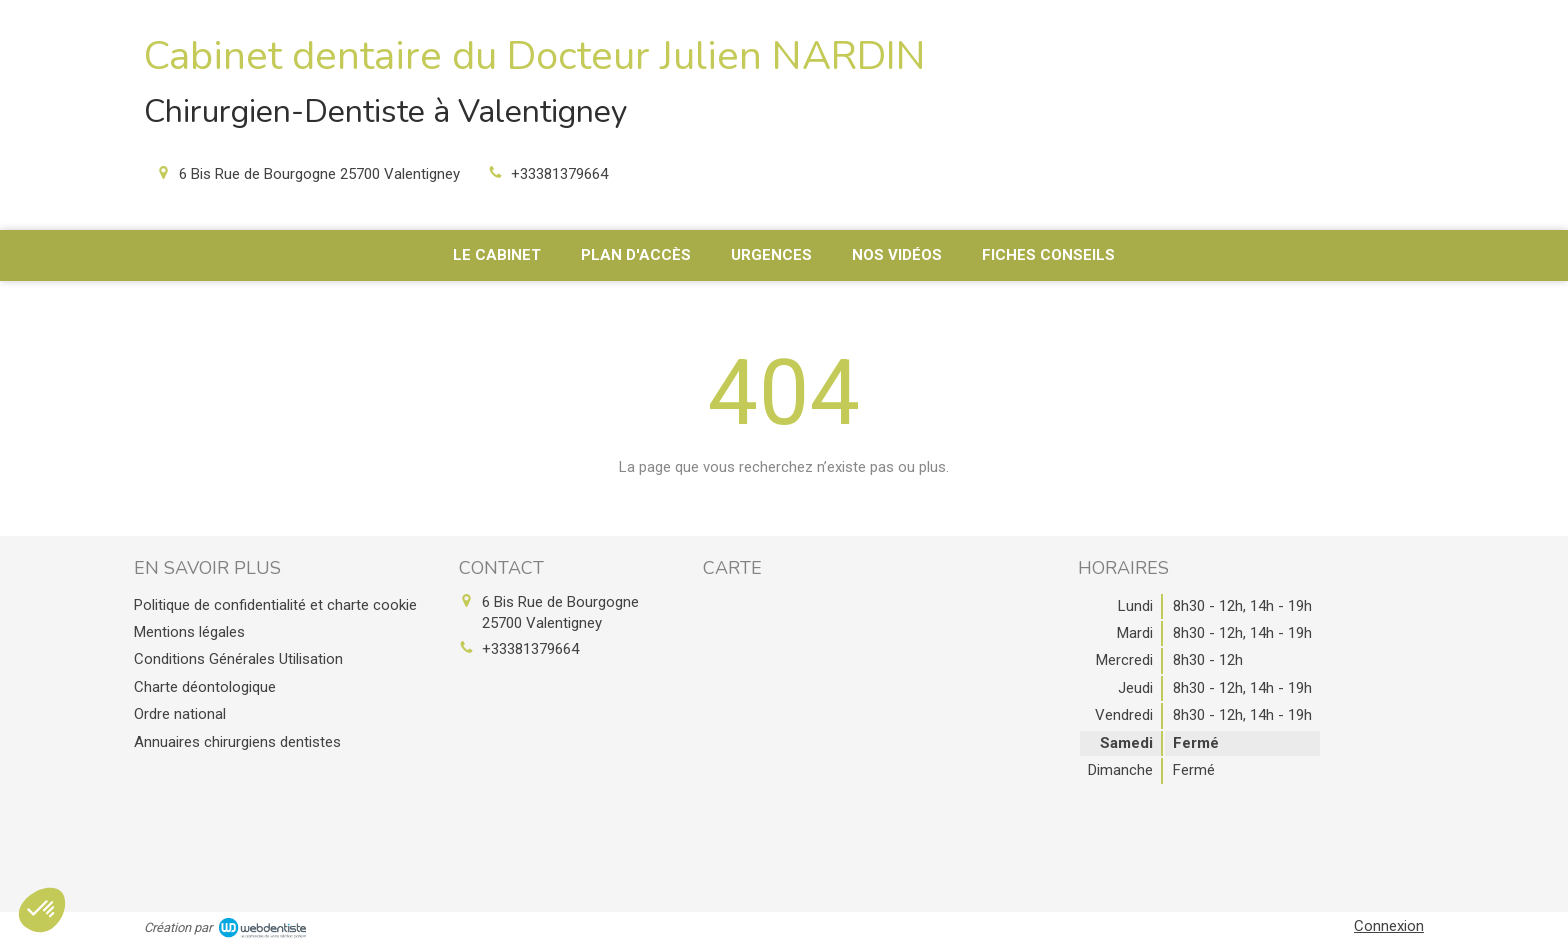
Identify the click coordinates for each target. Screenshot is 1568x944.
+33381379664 (559, 174)
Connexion (1389, 926)
